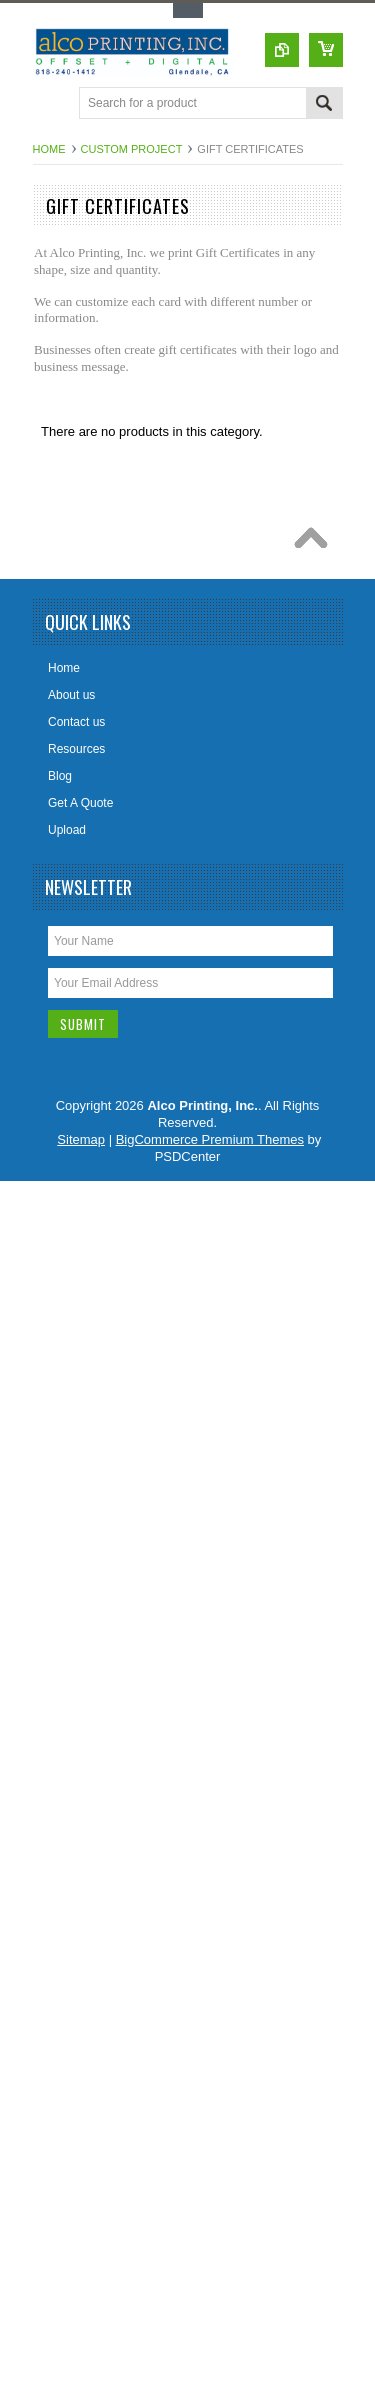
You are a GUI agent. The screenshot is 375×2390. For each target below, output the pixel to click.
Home (49, 149)
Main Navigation (50, 104)
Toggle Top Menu (188, 10)
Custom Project (132, 149)
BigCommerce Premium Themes (210, 1139)
